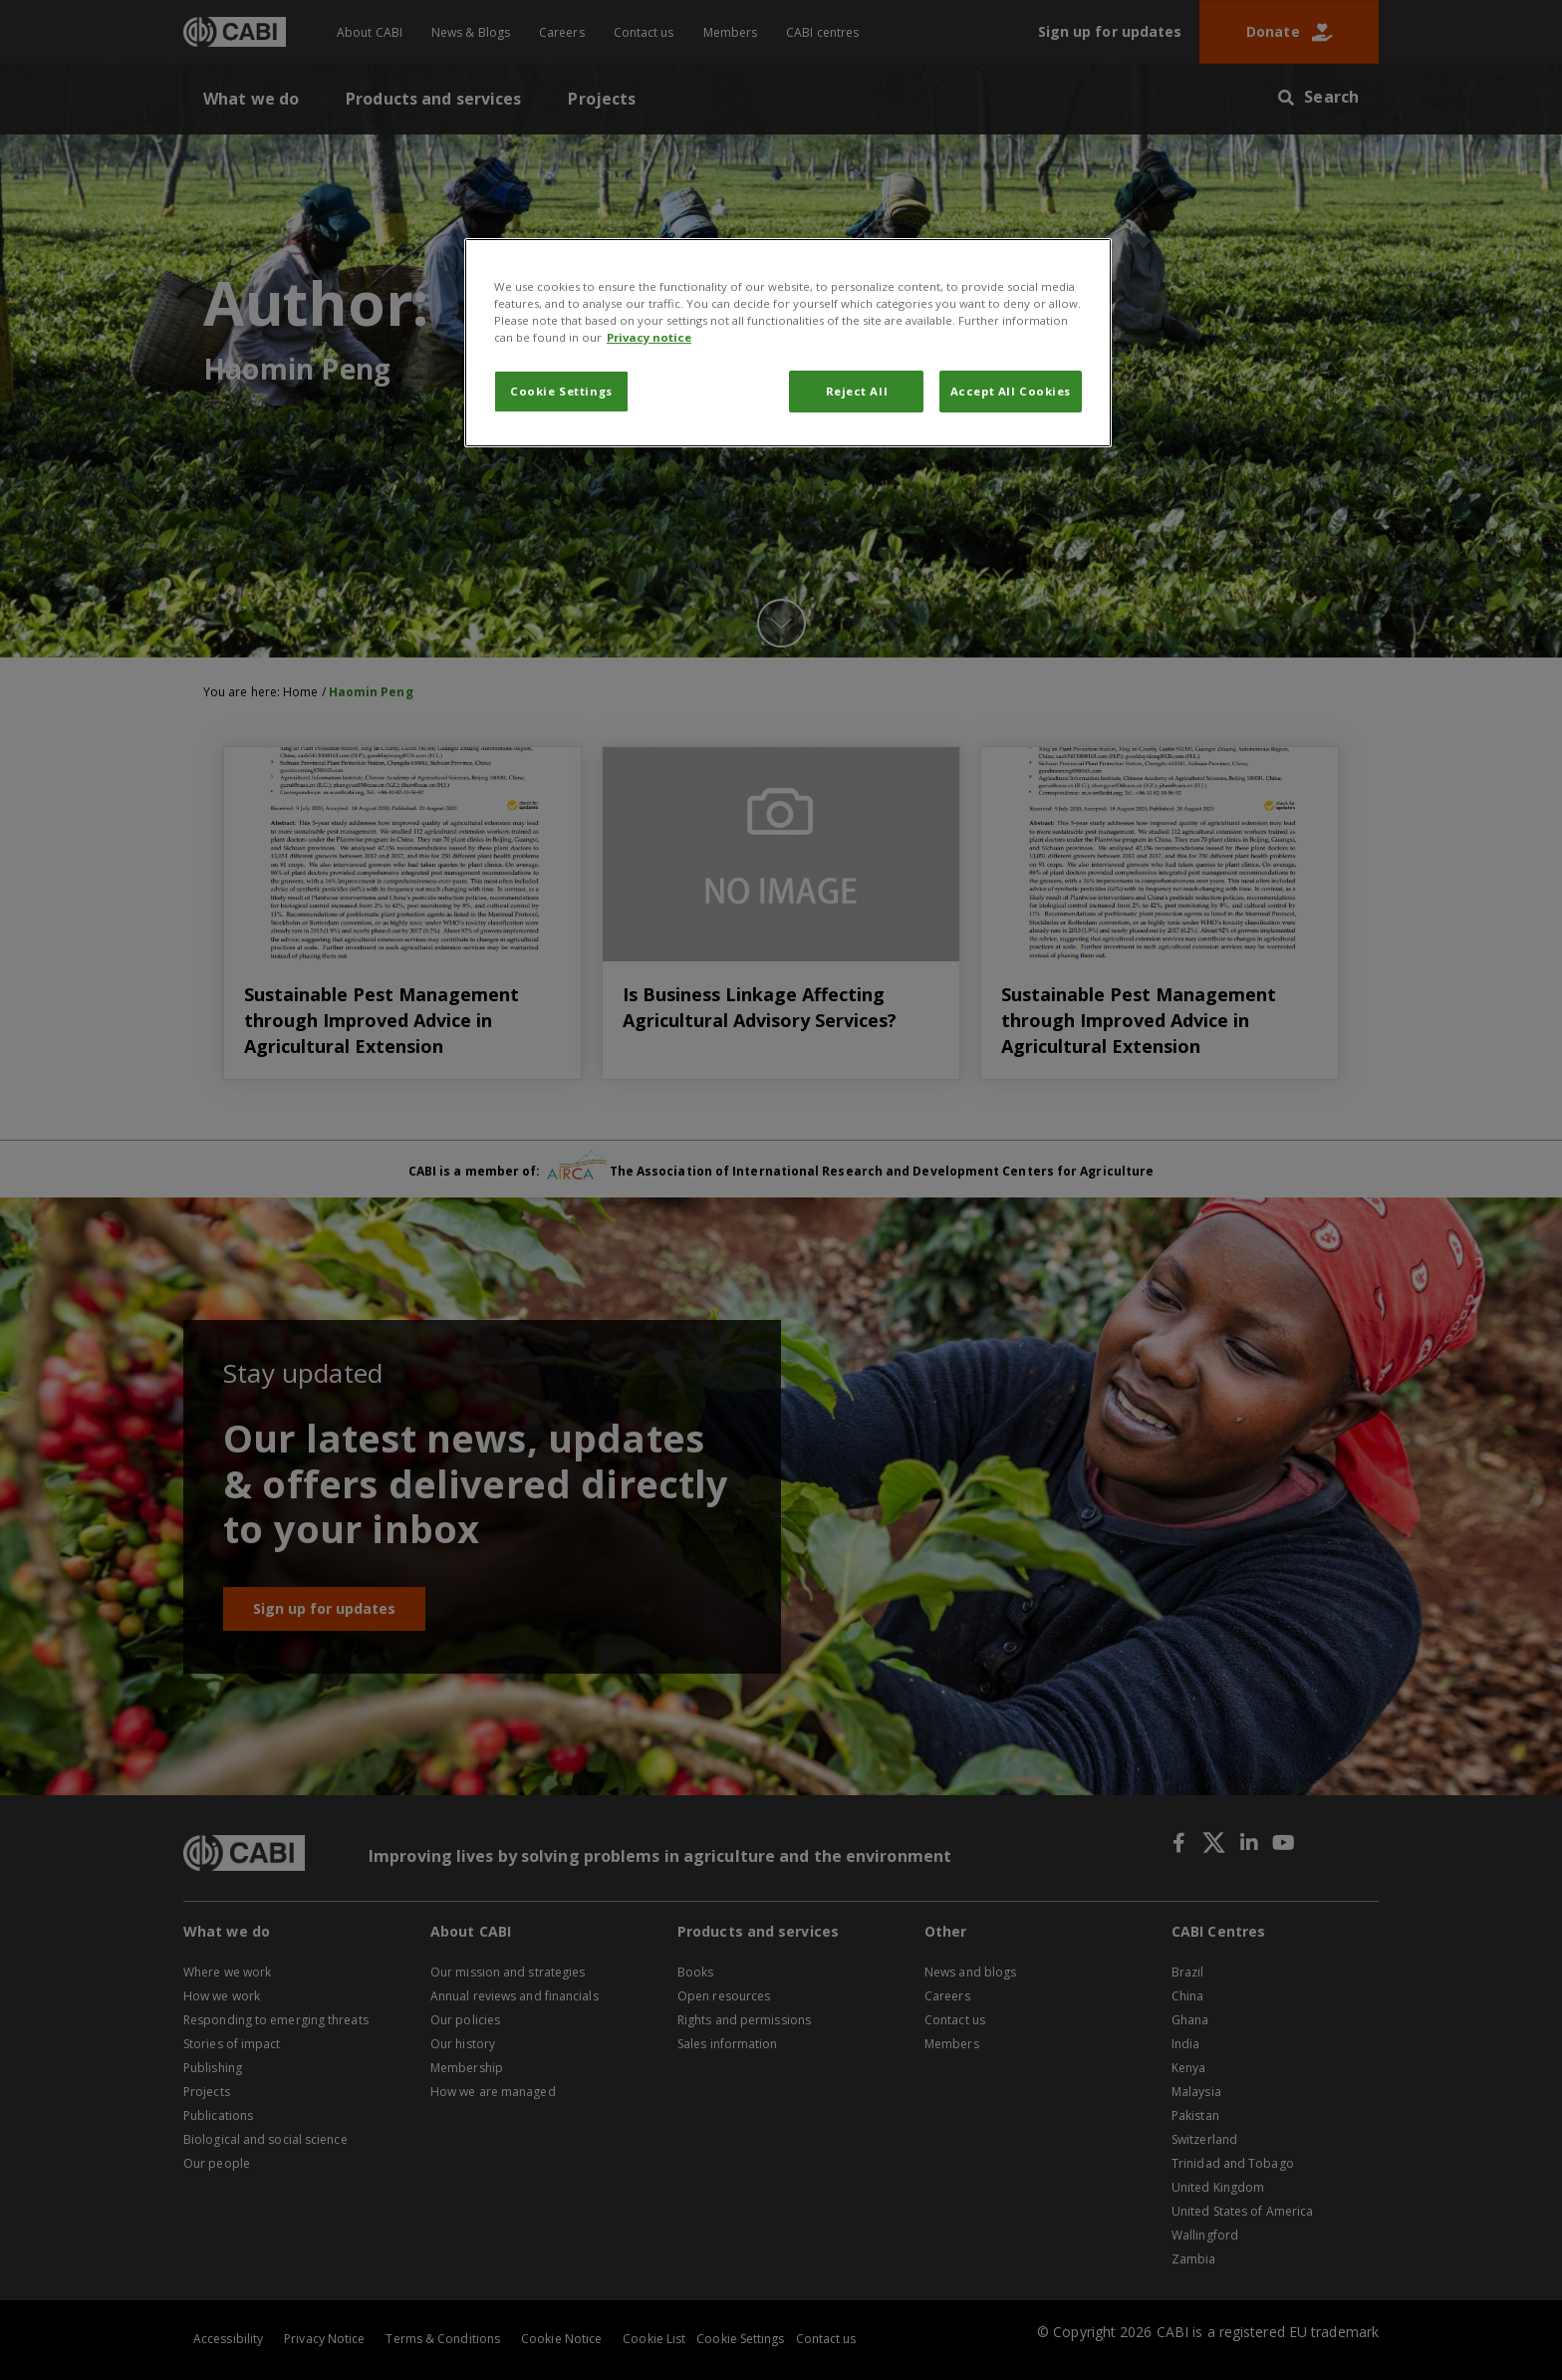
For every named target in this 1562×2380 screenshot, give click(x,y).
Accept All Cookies (1010, 391)
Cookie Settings (561, 391)
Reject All (857, 391)
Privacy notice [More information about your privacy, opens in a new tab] (649, 337)
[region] (788, 342)
